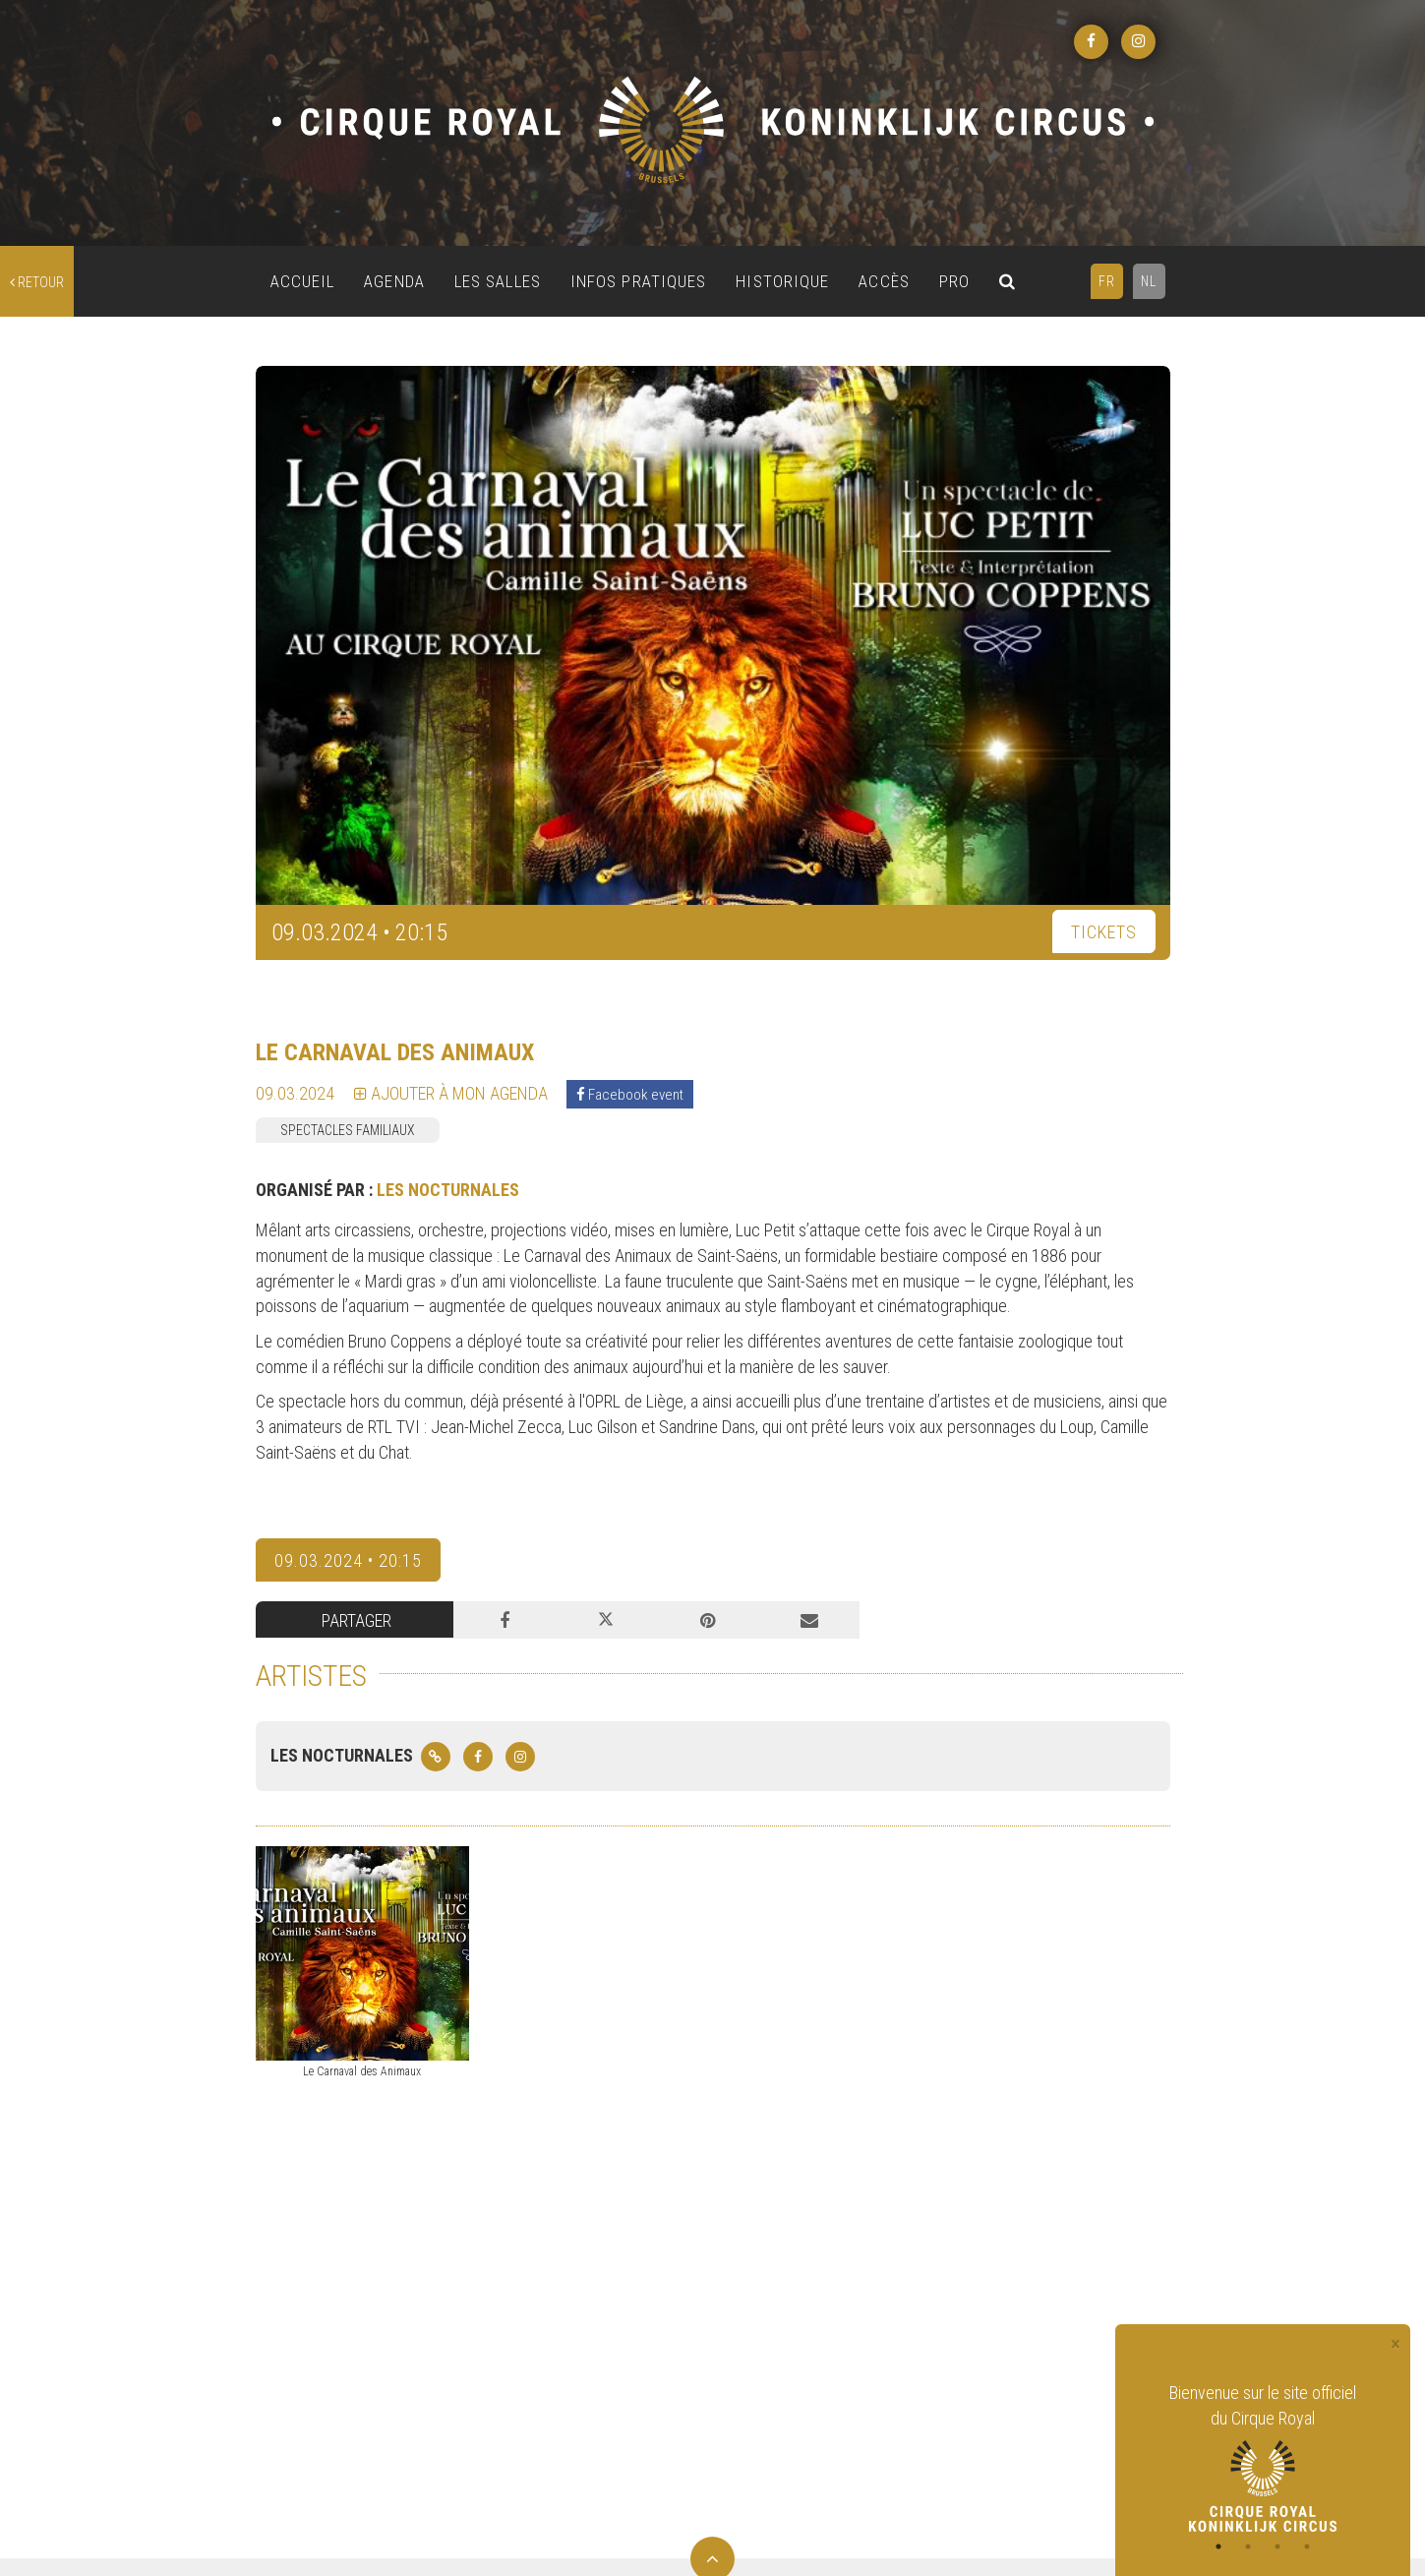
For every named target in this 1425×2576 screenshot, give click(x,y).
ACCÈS (884, 281)
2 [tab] (1248, 2546)
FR (1106, 281)
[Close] (1395, 2344)
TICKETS (1104, 932)
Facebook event (629, 1095)
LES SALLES (497, 281)
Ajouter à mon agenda (451, 1093)
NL (1149, 281)
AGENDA (394, 281)
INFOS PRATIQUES (638, 281)
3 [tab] (1277, 2546)
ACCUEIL (302, 281)
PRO (954, 281)
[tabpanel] (1262, 2456)
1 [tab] (1218, 2546)
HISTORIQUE (782, 281)
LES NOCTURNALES (448, 1189)
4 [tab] (1307, 2546)
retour (37, 282)
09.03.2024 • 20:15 (348, 1560)
